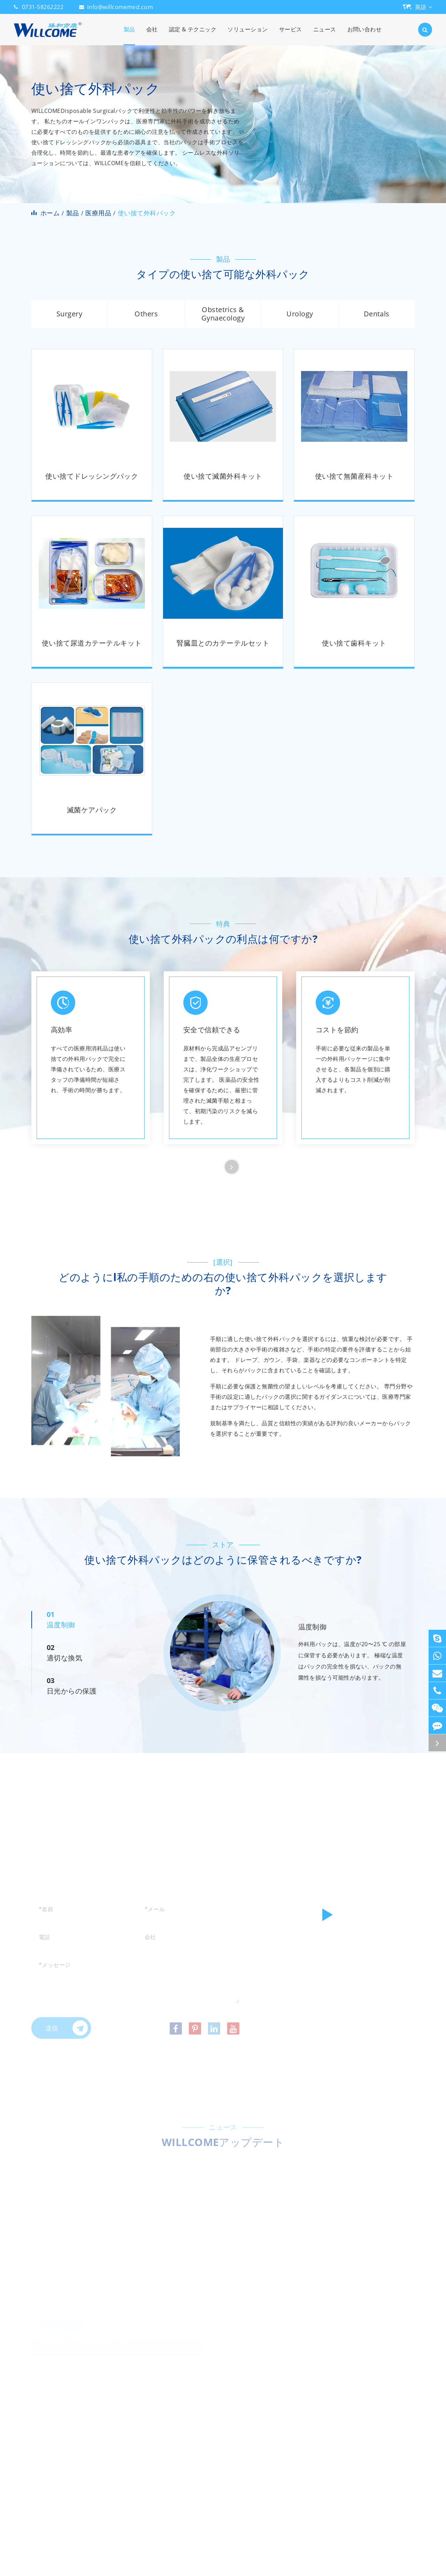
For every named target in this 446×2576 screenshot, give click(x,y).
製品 (129, 35)
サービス (290, 35)
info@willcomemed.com (120, 7)
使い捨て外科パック (147, 213)
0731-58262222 (42, 7)
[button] (232, 1167)
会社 (152, 35)
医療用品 (98, 213)
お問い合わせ (364, 35)
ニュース (324, 35)
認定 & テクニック (193, 35)
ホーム (50, 213)
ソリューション (248, 35)
